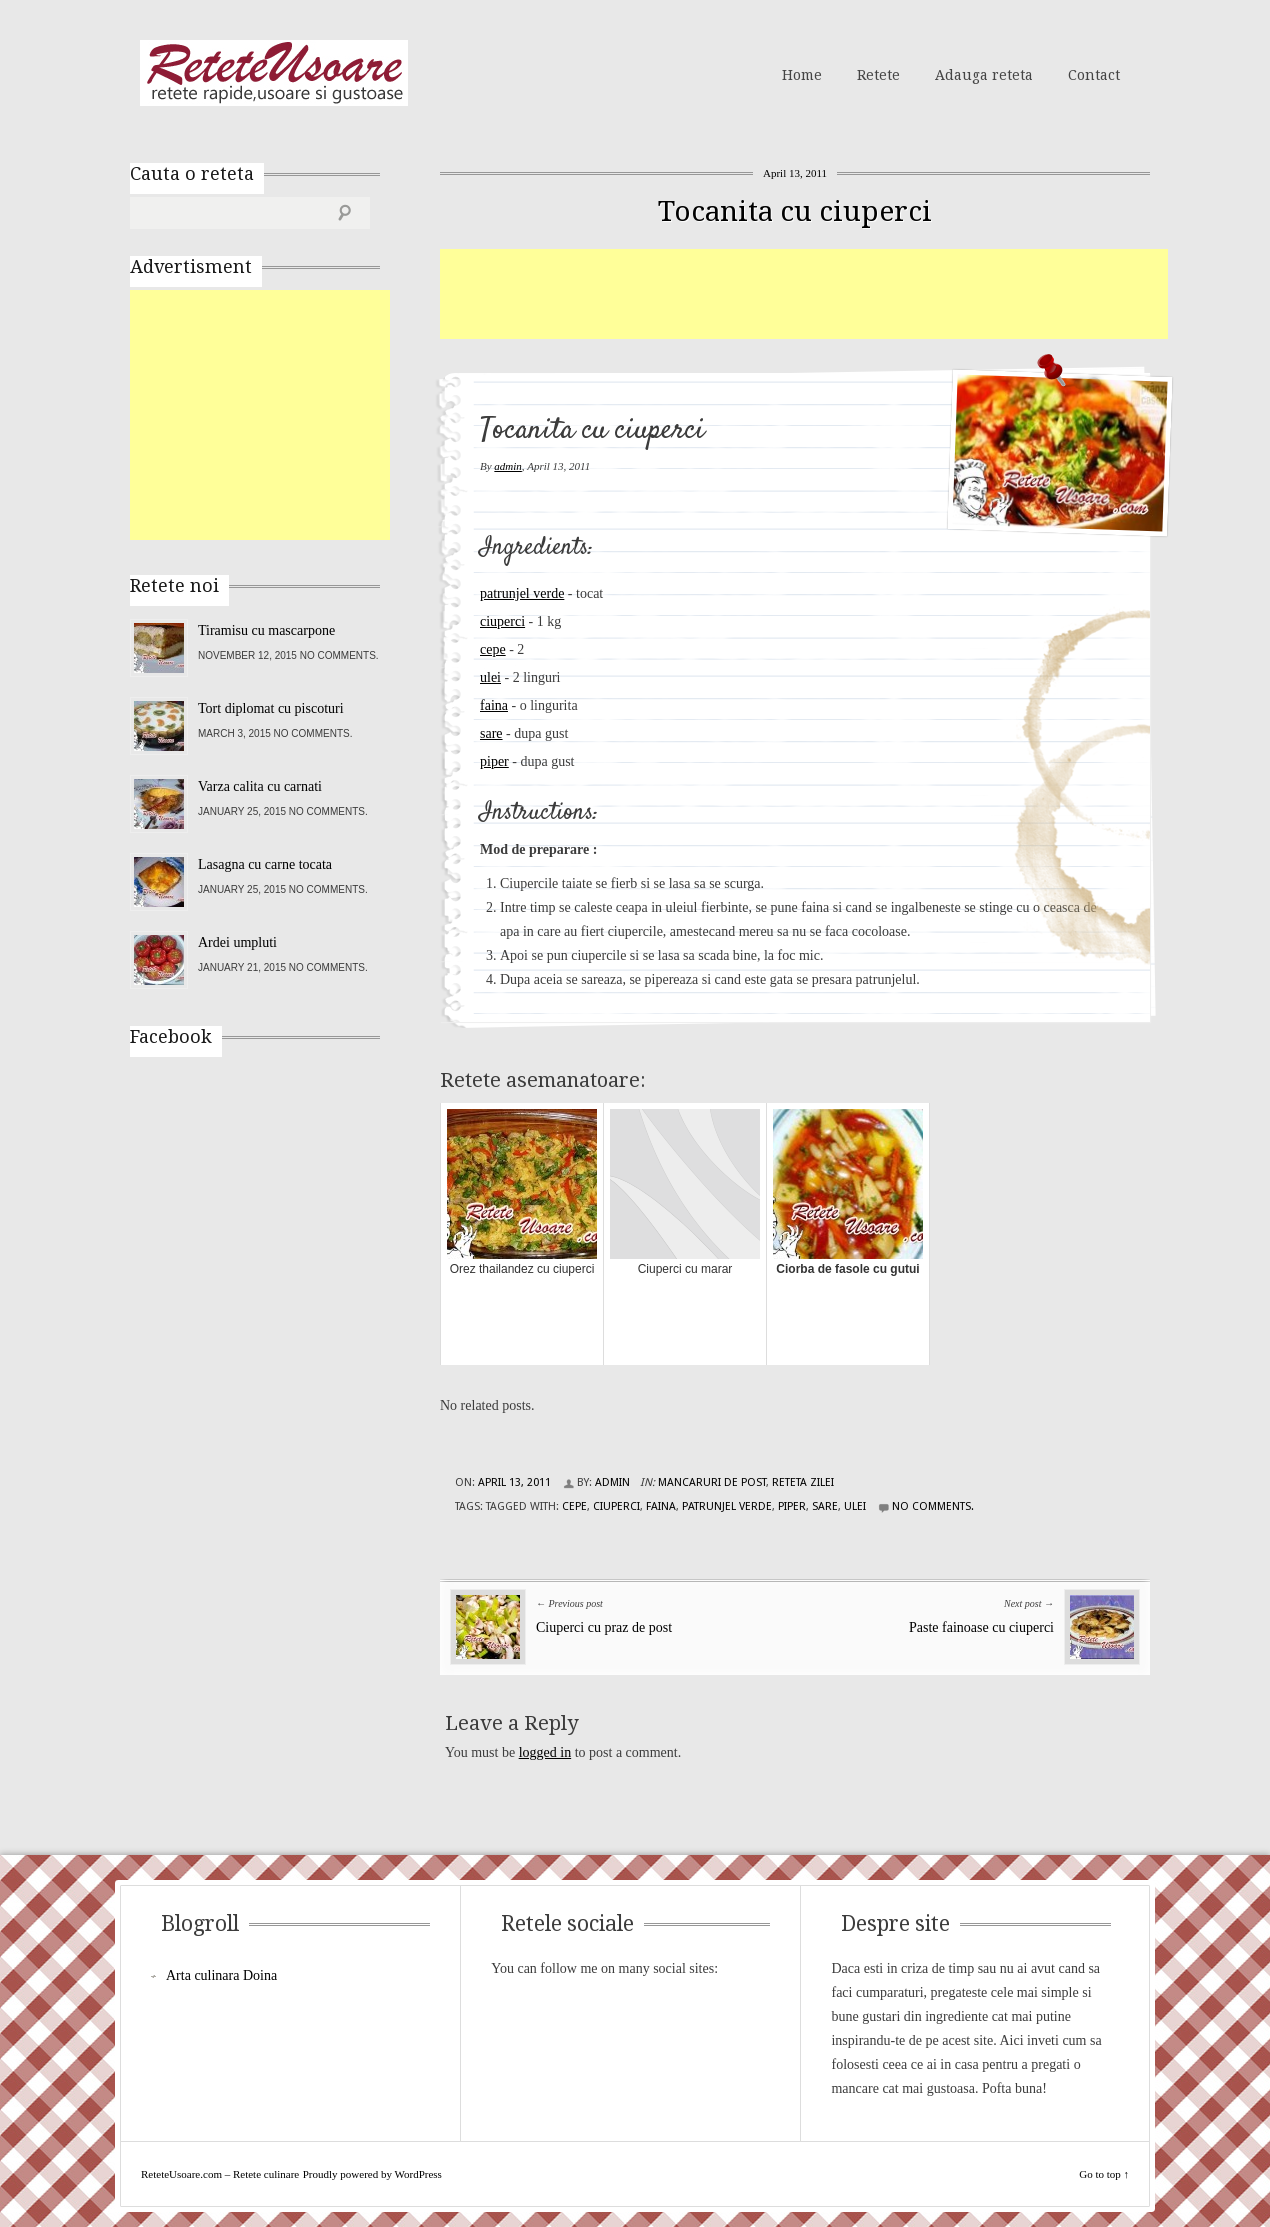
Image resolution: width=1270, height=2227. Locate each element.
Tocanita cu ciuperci (795, 211)
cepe (493, 649)
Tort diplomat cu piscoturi (271, 708)
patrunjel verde (522, 593)
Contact (1094, 75)
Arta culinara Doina (221, 1975)
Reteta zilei (803, 1482)
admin (508, 466)
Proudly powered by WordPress (372, 2174)
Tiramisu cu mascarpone (266, 630)
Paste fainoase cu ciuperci (981, 1627)
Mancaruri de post (712, 1482)
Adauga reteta (984, 75)
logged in (545, 1752)
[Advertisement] (804, 294)
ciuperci (502, 621)
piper (494, 761)
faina (494, 705)
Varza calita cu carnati (260, 786)
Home (802, 75)
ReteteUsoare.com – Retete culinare (274, 73)
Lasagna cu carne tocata (265, 864)
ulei (490, 677)
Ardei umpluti (237, 942)
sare (491, 733)
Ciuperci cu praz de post (604, 1627)
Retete (878, 75)
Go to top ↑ (1104, 2174)
